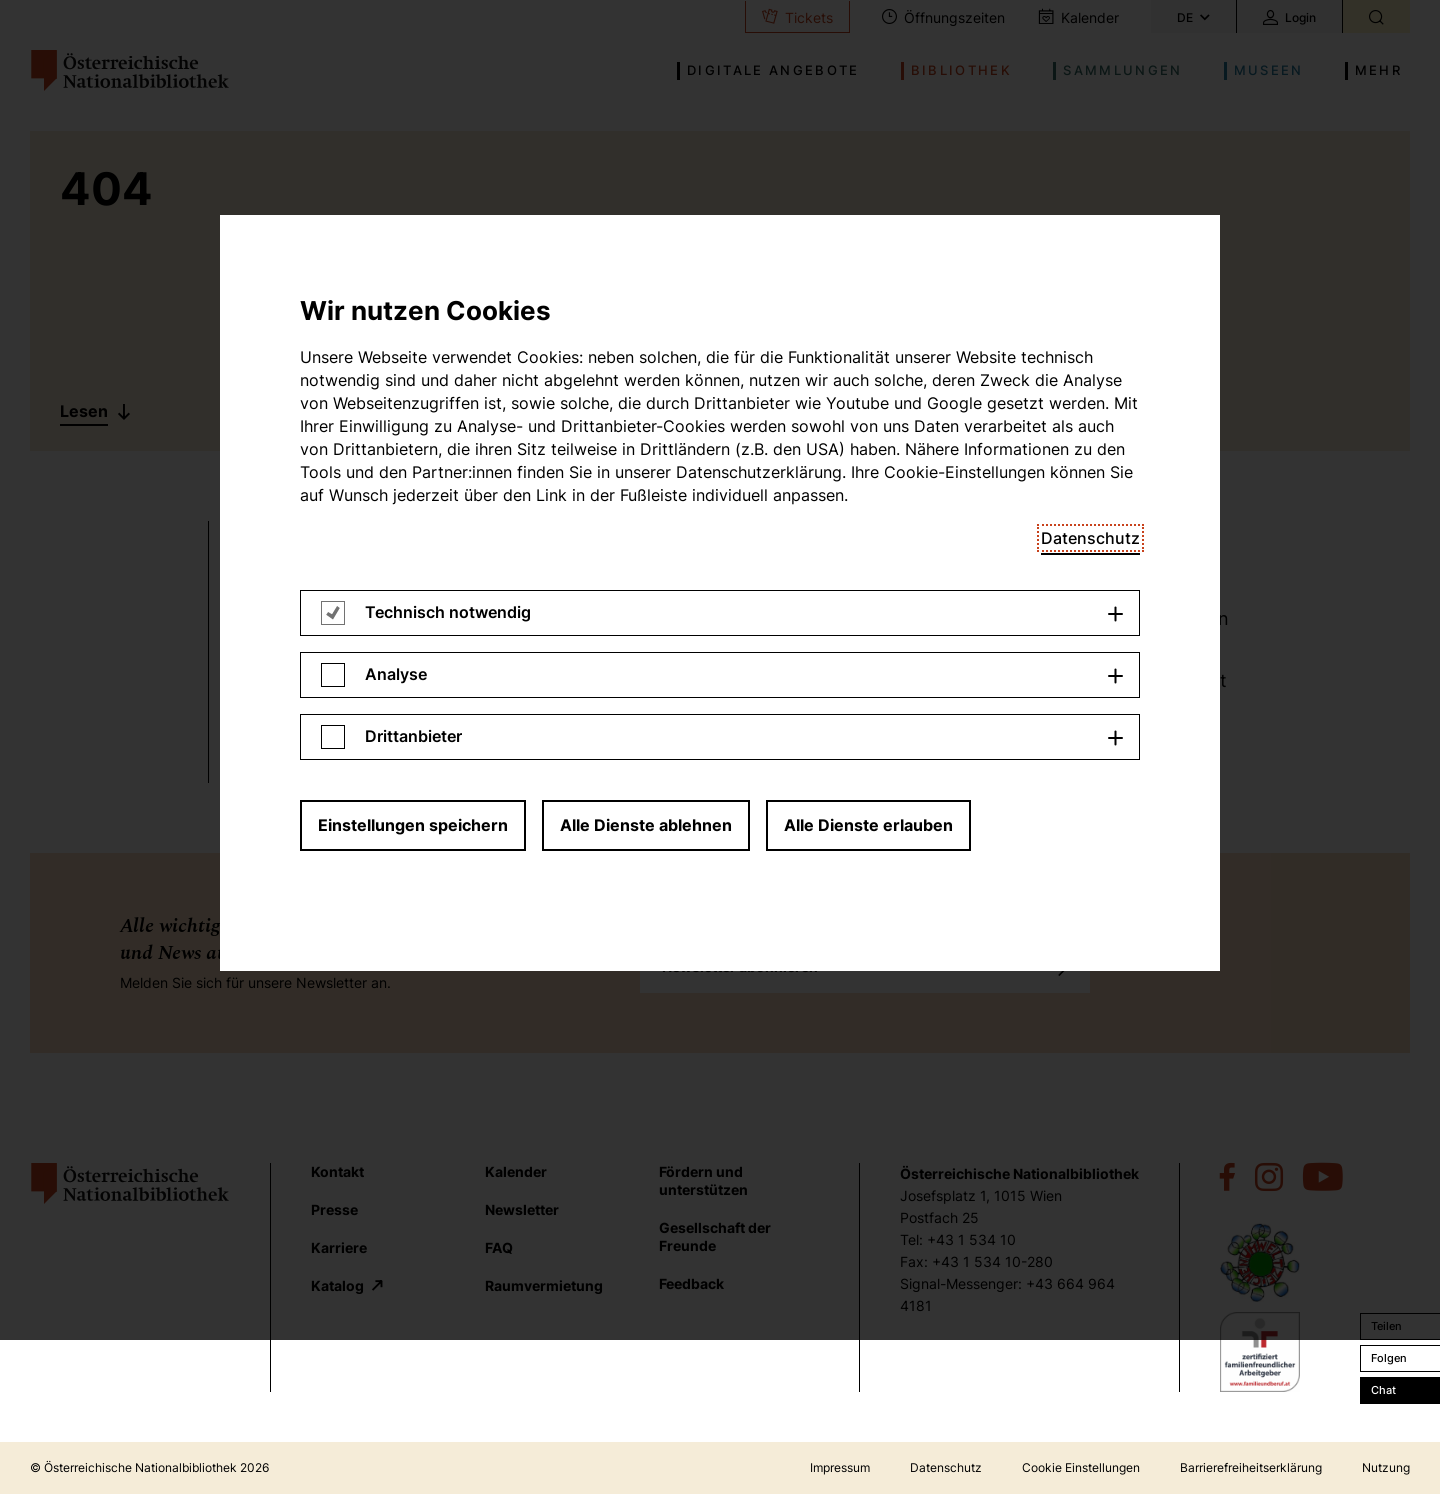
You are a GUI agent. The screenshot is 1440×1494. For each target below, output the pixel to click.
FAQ (499, 1247)
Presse (334, 1209)
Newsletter (522, 1209)
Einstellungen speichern (413, 341)
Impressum (840, 1467)
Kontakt (337, 1171)
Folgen (1389, 1358)
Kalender (516, 1171)
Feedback (691, 1283)
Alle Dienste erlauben (868, 341)
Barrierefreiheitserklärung (1251, 1467)
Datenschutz (946, 1467)
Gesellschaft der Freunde (715, 1236)
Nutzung (1386, 1467)
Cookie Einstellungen (1081, 1467)
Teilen (1386, 1326)
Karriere (339, 1247)
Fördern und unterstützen (703, 1180)
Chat (1383, 1390)
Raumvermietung (544, 1285)
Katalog (339, 1285)
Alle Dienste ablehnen (646, 341)
